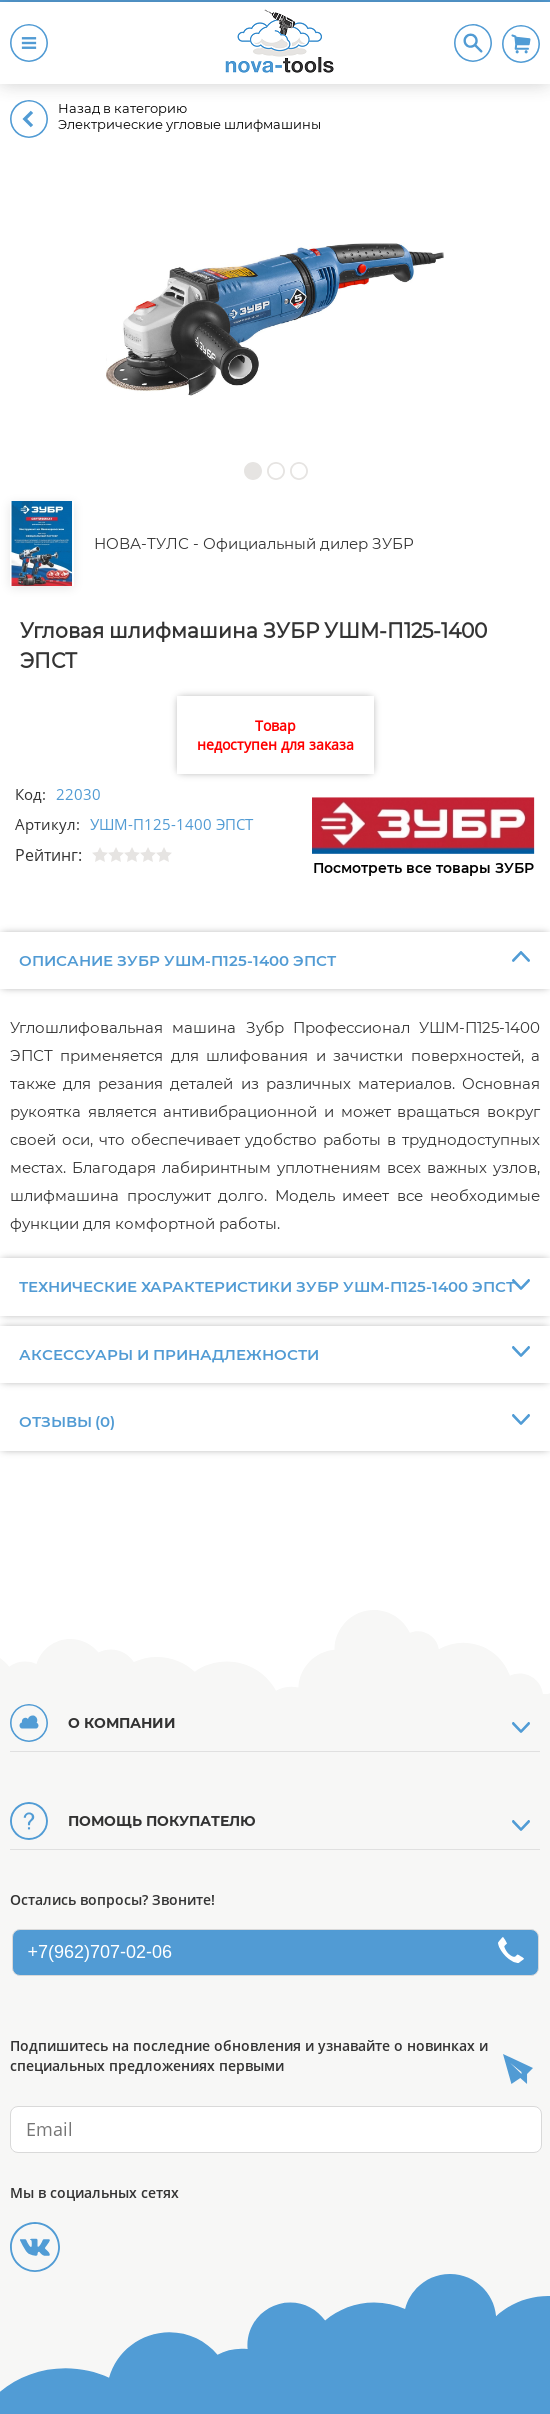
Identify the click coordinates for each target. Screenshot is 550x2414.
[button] (252, 470)
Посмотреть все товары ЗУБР (423, 868)
